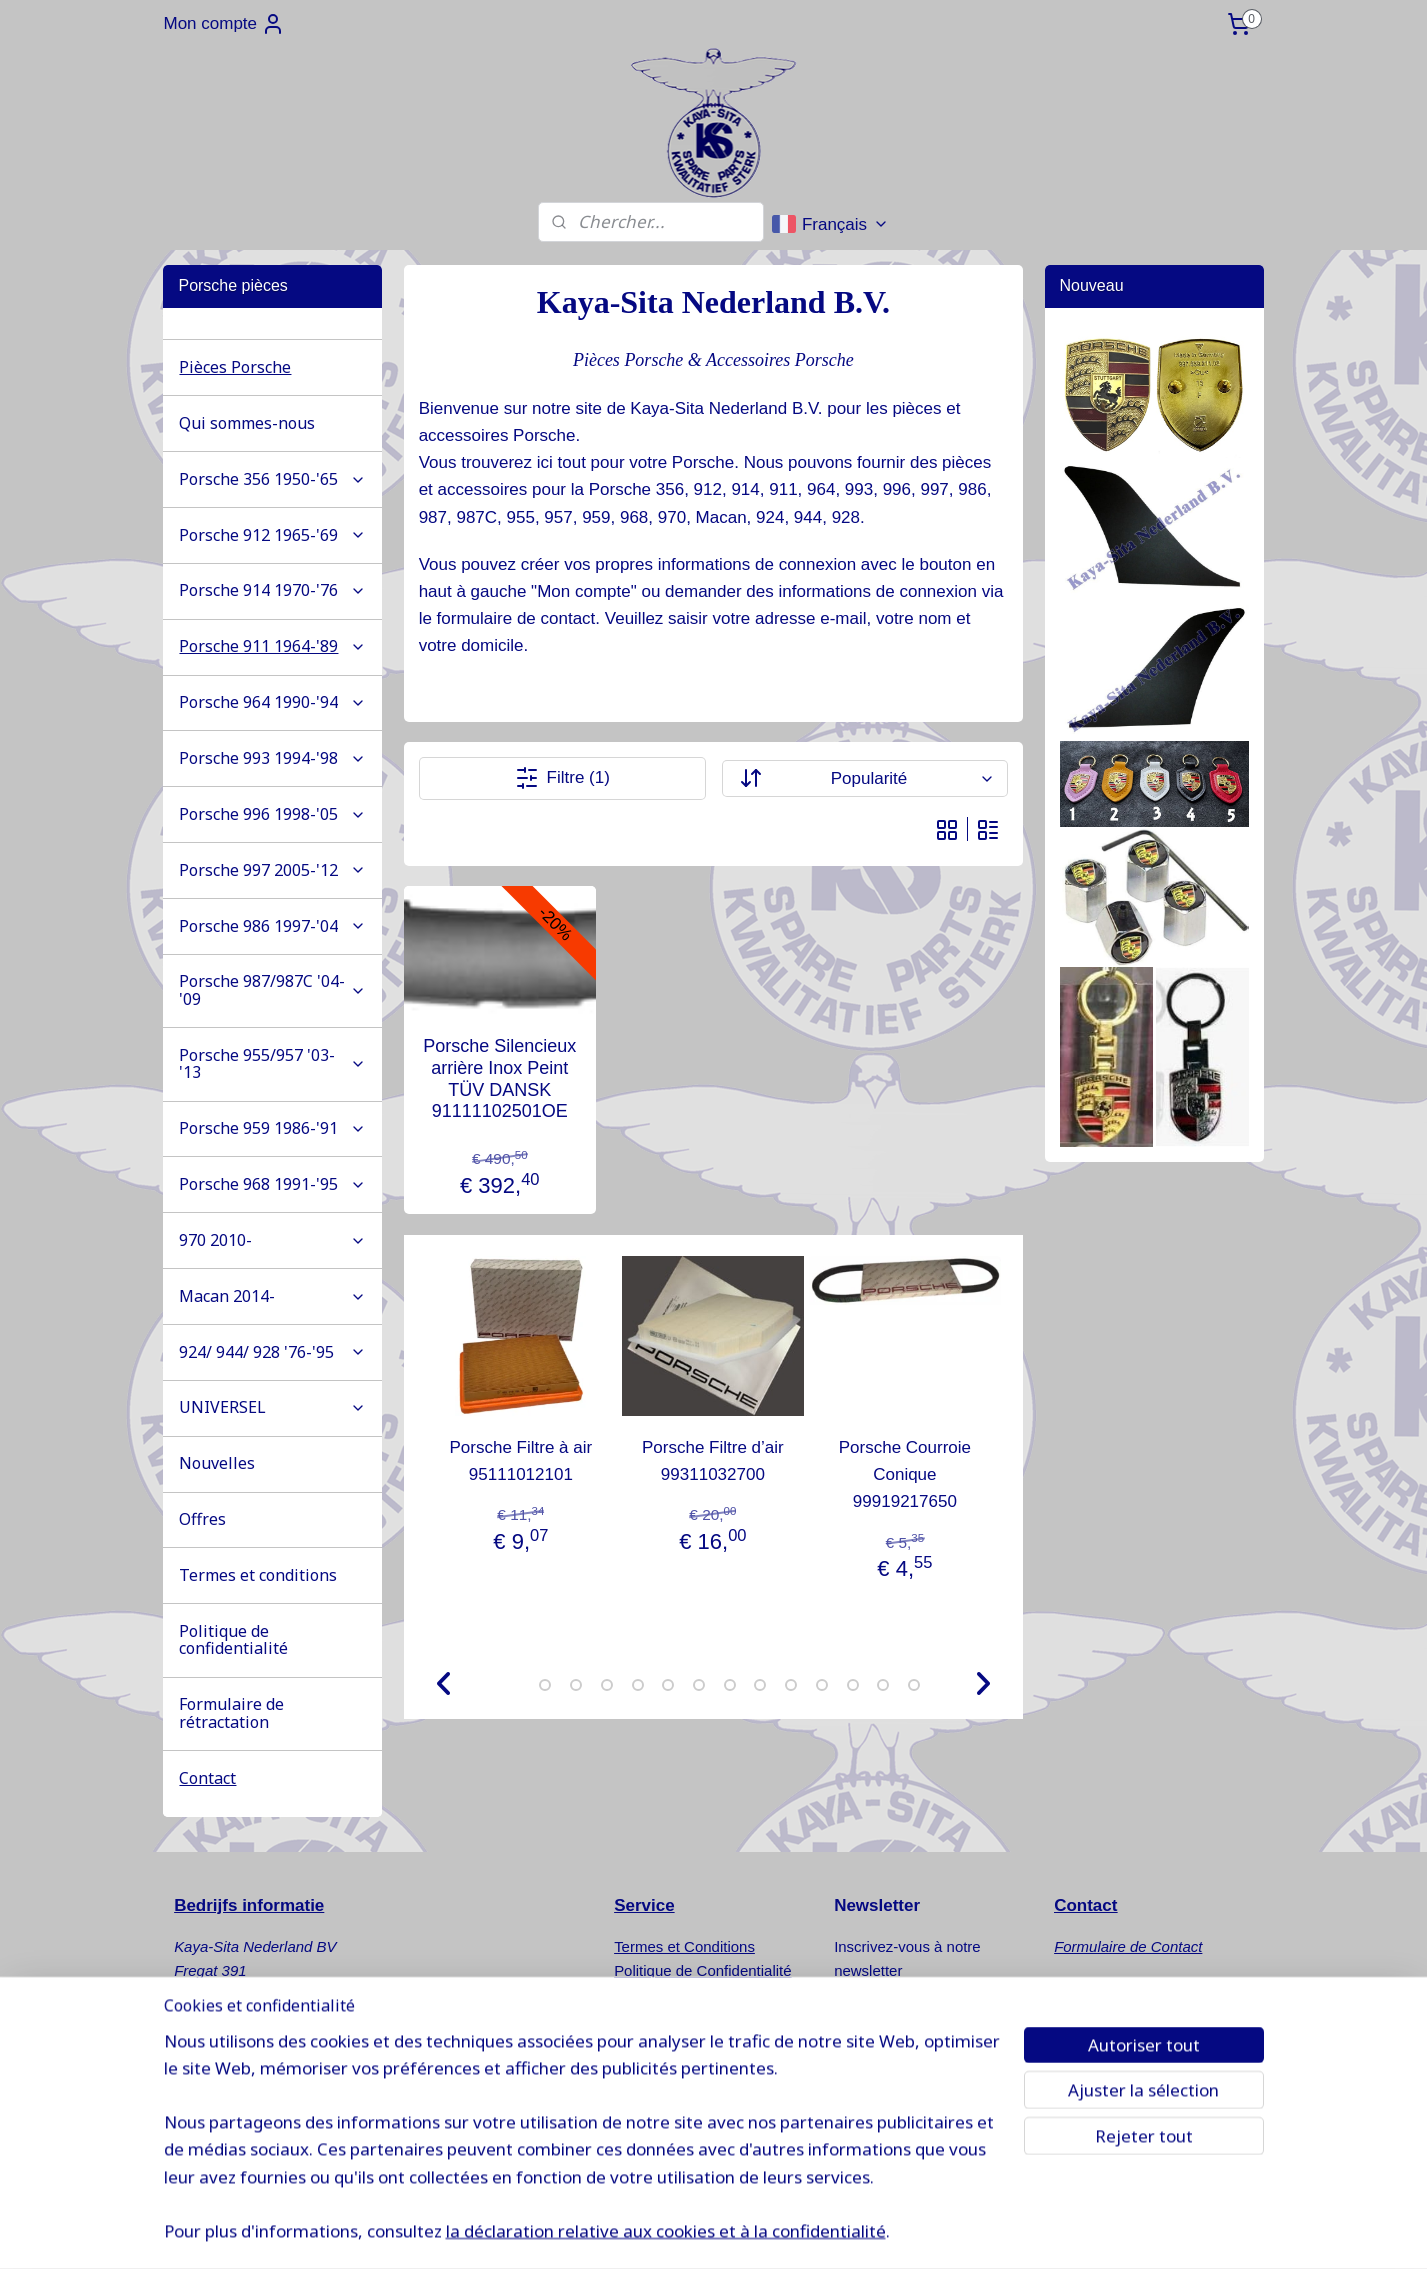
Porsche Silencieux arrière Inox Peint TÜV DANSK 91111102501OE (499, 1079)
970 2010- (272, 1240)
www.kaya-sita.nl (253, 2138)
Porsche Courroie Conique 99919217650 (905, 1474)
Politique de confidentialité (233, 1640)
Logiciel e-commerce (881, 2232)
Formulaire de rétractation (231, 1713)
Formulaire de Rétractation (702, 1994)
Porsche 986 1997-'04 (272, 926)
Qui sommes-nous (247, 423)
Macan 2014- (272, 1296)
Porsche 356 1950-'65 (272, 479)
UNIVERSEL (272, 1407)
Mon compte (224, 24)
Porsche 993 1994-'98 (272, 758)
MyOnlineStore (1038, 2232)
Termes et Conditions (684, 1946)
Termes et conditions (258, 1575)
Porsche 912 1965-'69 (272, 535)
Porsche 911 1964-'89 (272, 646)
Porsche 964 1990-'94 (272, 702)
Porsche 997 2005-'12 (272, 870)
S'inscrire (884, 2021)
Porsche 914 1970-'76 (272, 590)
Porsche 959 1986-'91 (272, 1128)
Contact (207, 1778)
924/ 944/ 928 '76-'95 (272, 1352)
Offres (202, 1519)
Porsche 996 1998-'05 (272, 814)
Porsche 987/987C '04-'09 (272, 990)
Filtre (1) (562, 778)
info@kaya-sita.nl (249, 2114)
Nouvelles (217, 1463)
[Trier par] (865, 778)
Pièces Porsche (235, 367)
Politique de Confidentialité (702, 1970)
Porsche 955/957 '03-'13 (272, 1064)
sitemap (779, 2232)
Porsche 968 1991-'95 (272, 1184)
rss (814, 2232)
